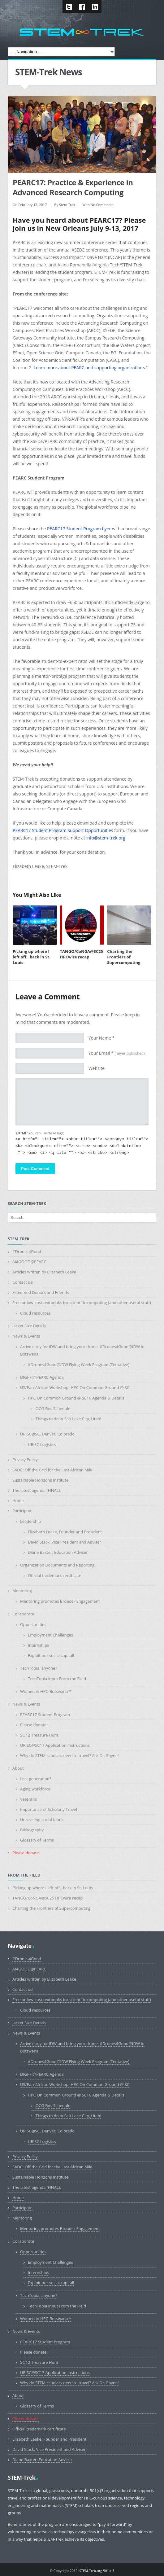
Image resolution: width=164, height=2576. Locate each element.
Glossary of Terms (37, 1840)
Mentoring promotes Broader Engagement (60, 1601)
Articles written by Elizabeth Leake (44, 1272)
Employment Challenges (50, 1635)
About (18, 1768)
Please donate (25, 1852)
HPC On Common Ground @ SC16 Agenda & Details (76, 1398)
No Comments (102, 204)
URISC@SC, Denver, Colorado (47, 1434)
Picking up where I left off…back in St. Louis (31, 956)
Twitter (69, 6)
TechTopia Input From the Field (57, 1678)
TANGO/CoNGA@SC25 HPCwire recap (81, 954)
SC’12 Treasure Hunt (39, 1735)
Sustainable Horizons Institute (40, 1480)
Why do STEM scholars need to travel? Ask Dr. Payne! (69, 1755)
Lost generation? (35, 1778)
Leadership (30, 1521)
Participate (22, 1511)
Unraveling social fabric (42, 1819)
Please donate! (34, 1725)
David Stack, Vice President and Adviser (64, 1542)
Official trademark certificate (54, 1575)
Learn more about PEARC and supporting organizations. (90, 367)
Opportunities (33, 1624)
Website (96, 1068)
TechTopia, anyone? (38, 1668)
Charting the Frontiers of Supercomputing (123, 956)
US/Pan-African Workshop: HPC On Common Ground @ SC (74, 1387)
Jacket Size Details (29, 1326)
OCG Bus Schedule (53, 1408)
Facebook (82, 6)
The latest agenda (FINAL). (36, 1490)
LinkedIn (94, 6)
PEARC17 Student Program (45, 1714)
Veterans (28, 1799)
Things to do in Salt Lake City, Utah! (68, 1419)
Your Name (101, 1038)
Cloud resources (35, 1313)
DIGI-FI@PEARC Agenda (42, 1377)
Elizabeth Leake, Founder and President (65, 1532)
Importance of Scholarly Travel (48, 1809)
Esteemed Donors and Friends (40, 1292)
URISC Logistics (42, 1444)
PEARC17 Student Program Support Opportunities (63, 830)
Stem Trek (67, 204)
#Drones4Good (26, 1251)
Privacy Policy (24, 1459)
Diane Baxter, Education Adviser (58, 1552)
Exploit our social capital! (51, 1655)
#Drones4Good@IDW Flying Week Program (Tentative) (78, 1364)
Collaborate (23, 1614)
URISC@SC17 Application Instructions (55, 1745)
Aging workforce (35, 1789)
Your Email (116, 1053)
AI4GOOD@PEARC (29, 1261)
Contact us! (22, 1282)
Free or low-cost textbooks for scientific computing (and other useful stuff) (81, 1302)
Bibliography (32, 1830)
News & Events (26, 1336)
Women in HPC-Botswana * (45, 1691)
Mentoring (22, 1590)
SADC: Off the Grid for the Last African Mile (52, 1470)
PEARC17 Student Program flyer (79, 529)
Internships (38, 1645)
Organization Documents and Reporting (57, 1565)
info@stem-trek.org (105, 838)
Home (18, 1500)
